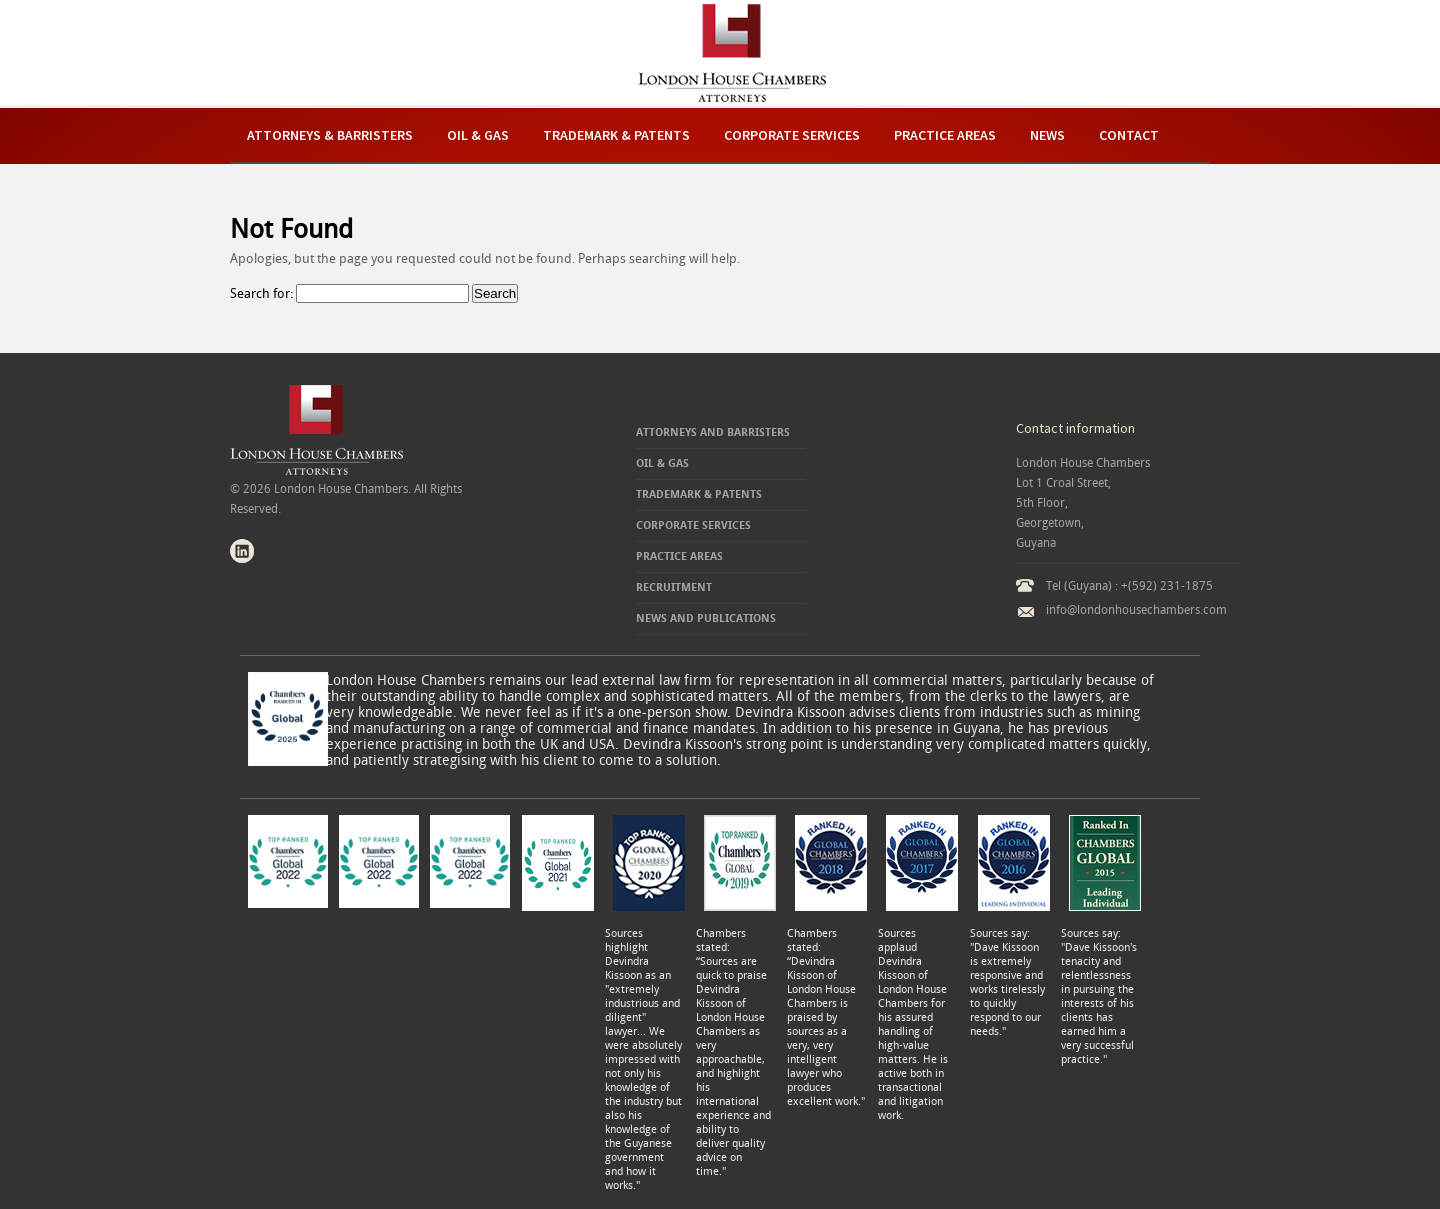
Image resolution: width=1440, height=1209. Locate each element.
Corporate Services (792, 135)
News (1047, 135)
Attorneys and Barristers (713, 432)
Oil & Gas (478, 135)
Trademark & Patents (616, 135)
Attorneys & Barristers (330, 135)
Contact (1129, 135)
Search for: (261, 293)
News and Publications (706, 618)
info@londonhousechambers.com (1136, 610)
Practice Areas (945, 135)
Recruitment (674, 587)
